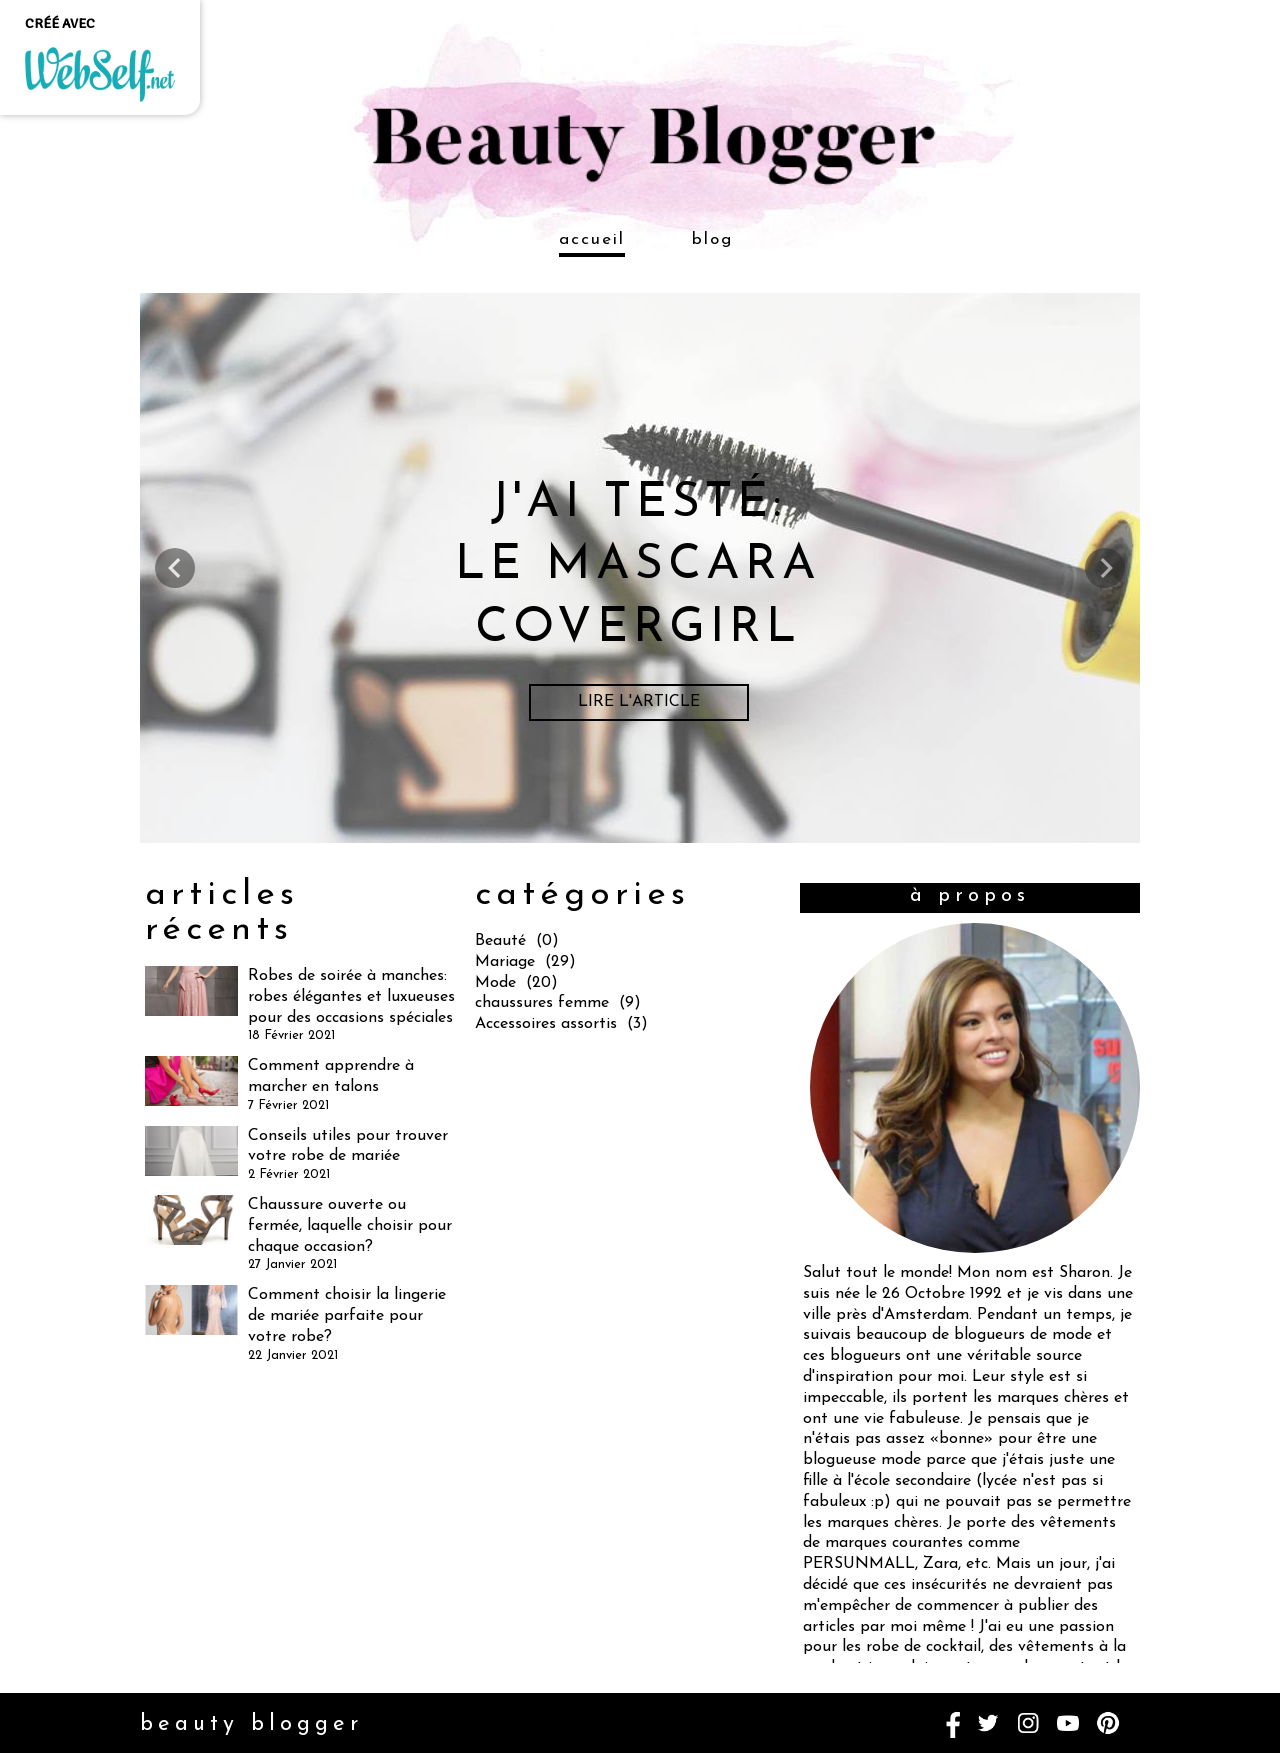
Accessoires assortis (546, 1024)
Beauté (500, 941)
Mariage (505, 962)
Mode (495, 983)
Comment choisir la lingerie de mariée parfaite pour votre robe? (347, 1316)
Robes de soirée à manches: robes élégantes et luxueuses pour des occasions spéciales (351, 997)
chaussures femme (542, 1003)
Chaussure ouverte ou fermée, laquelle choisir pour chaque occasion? (350, 1226)
